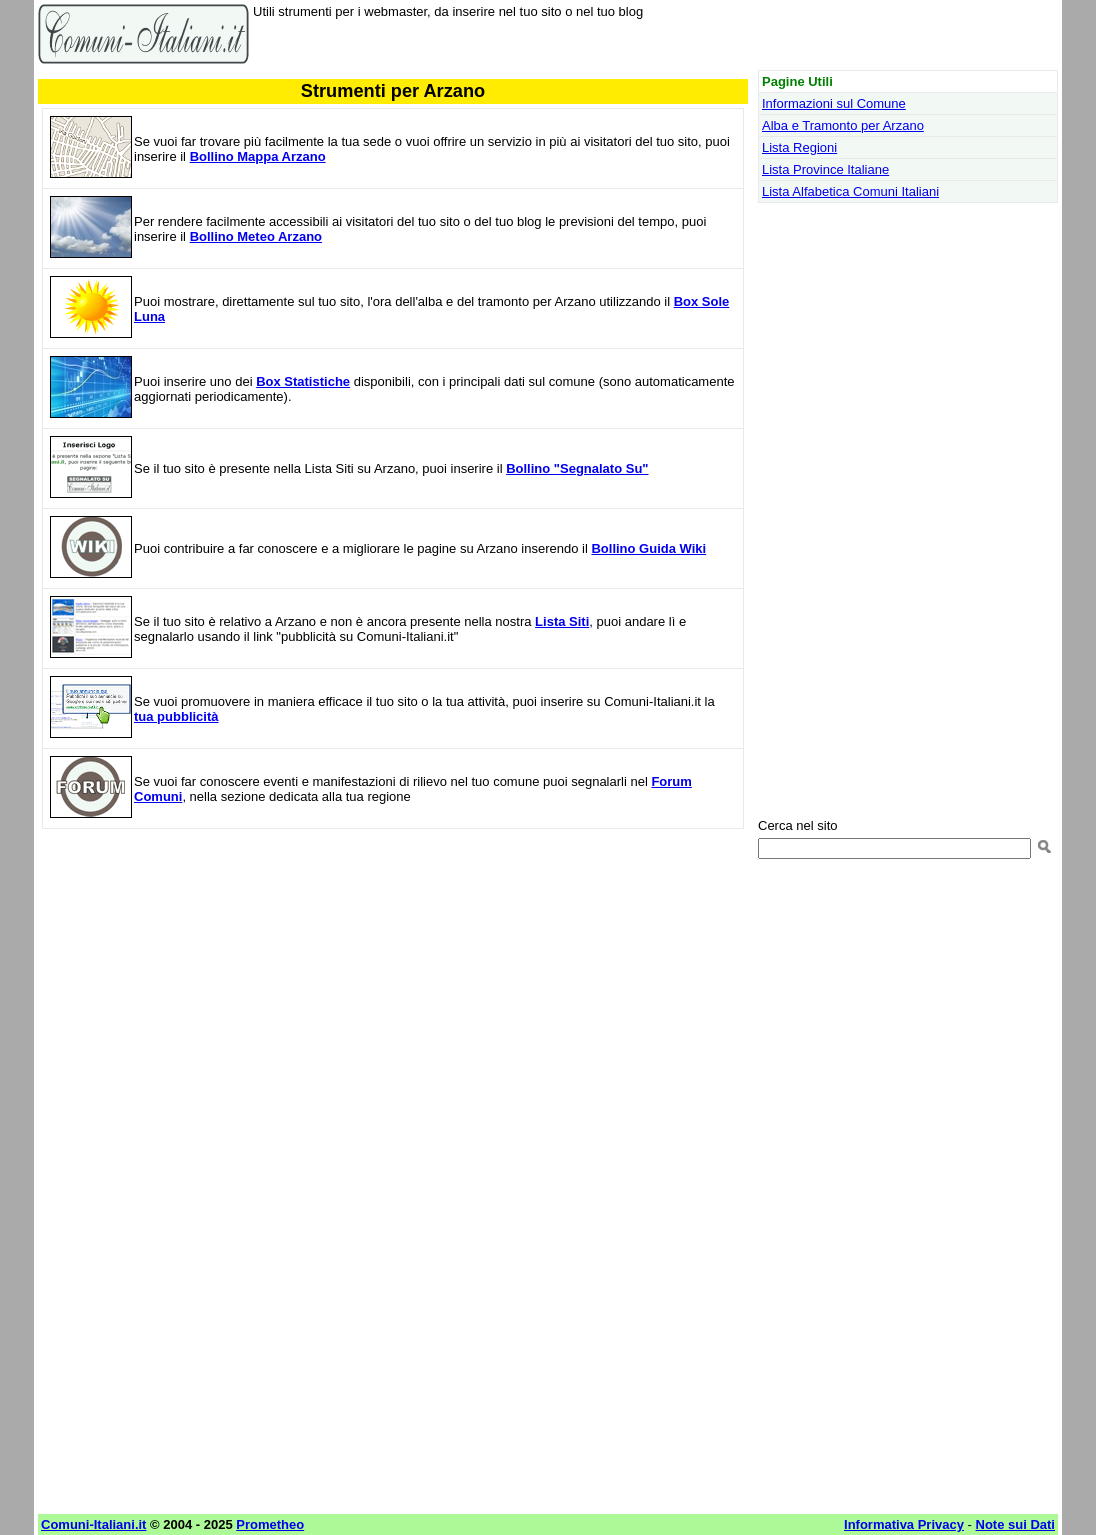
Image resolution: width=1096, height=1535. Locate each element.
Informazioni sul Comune (834, 103)
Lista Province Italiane (825, 169)
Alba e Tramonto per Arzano (843, 125)
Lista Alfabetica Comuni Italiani (850, 191)
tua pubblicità (176, 716)
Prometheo (270, 1524)
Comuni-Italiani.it (93, 1524)
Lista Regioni (799, 147)
